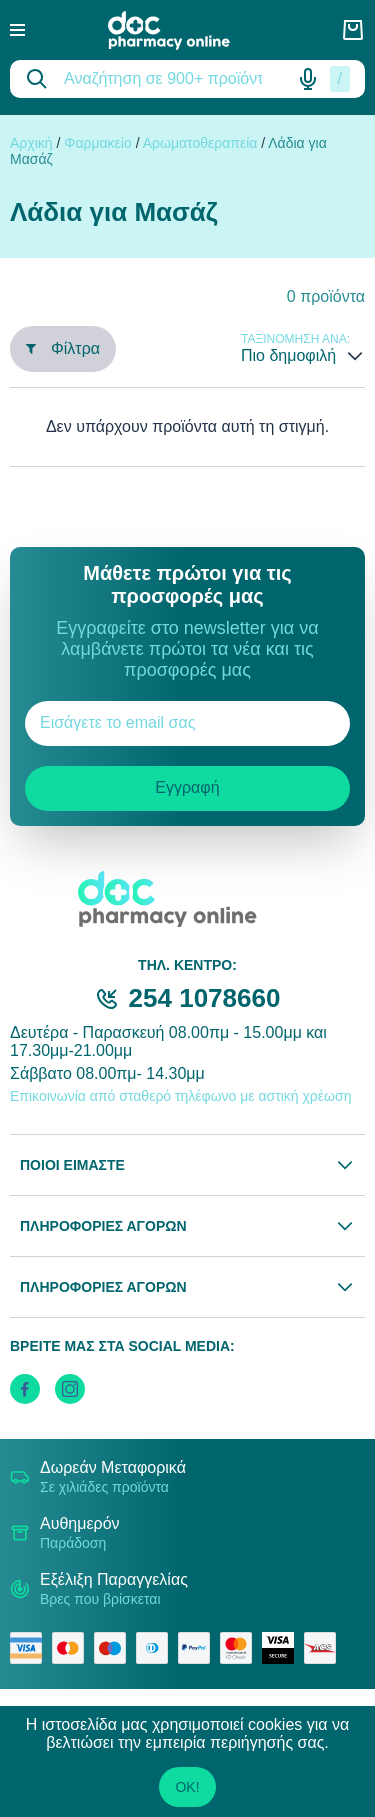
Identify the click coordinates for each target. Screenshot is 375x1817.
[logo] (183, 30)
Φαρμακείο (98, 143)
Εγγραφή (187, 787)
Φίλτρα (63, 348)
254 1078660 (205, 998)
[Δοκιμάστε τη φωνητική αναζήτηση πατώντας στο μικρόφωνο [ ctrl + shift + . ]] (308, 79)
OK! (187, 1787)
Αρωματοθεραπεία (200, 143)
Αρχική (31, 143)
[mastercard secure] (241, 1648)
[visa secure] (283, 1648)
